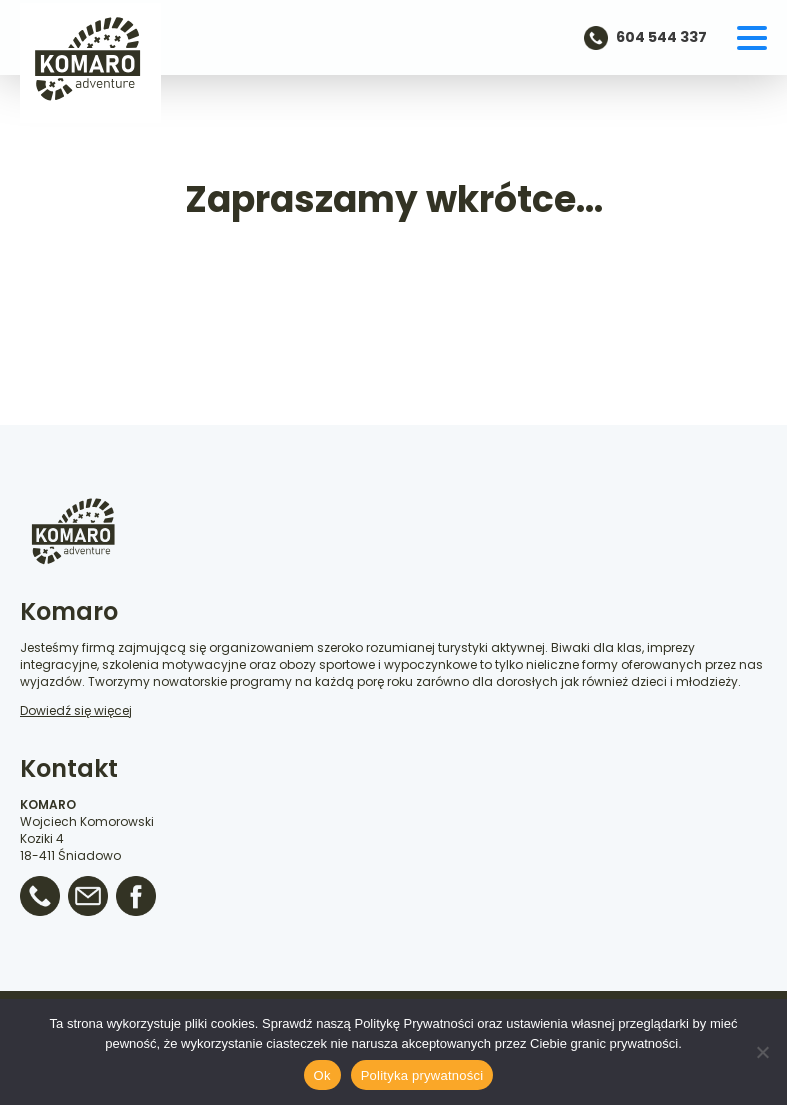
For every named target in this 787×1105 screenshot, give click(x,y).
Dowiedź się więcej (76, 710)
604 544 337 (661, 37)
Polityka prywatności (422, 1075)
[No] (762, 1052)
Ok (322, 1075)
